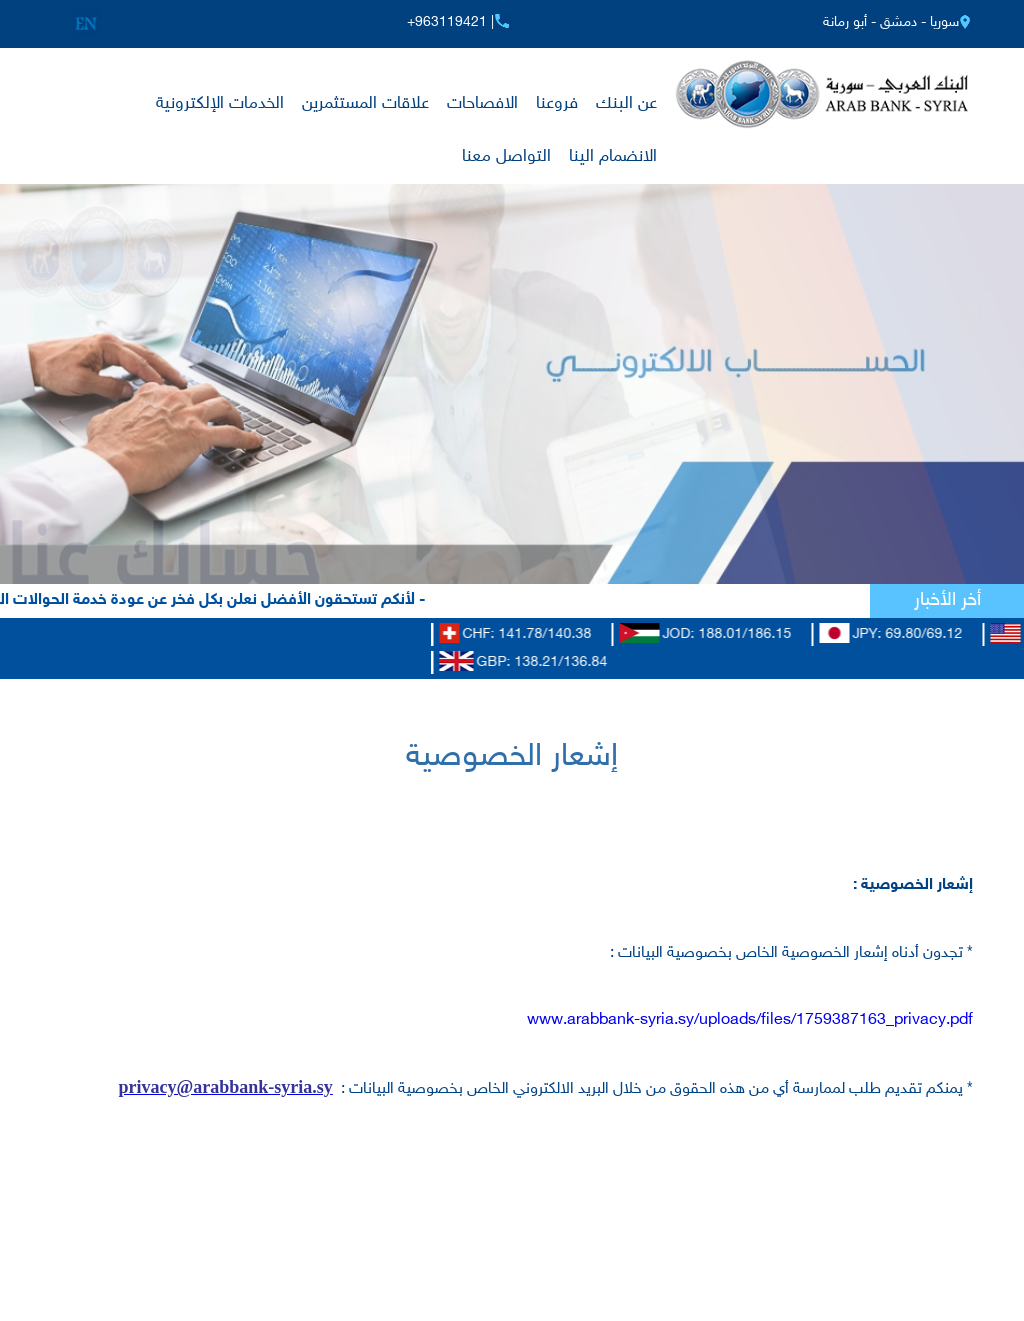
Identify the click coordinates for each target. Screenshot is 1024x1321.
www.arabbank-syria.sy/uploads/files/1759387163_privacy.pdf (750, 1020)
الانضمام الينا (613, 157)
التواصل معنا (506, 157)
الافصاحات (482, 104)
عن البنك (626, 104)
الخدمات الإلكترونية (220, 104)
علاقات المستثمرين (365, 104)
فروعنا (557, 104)
